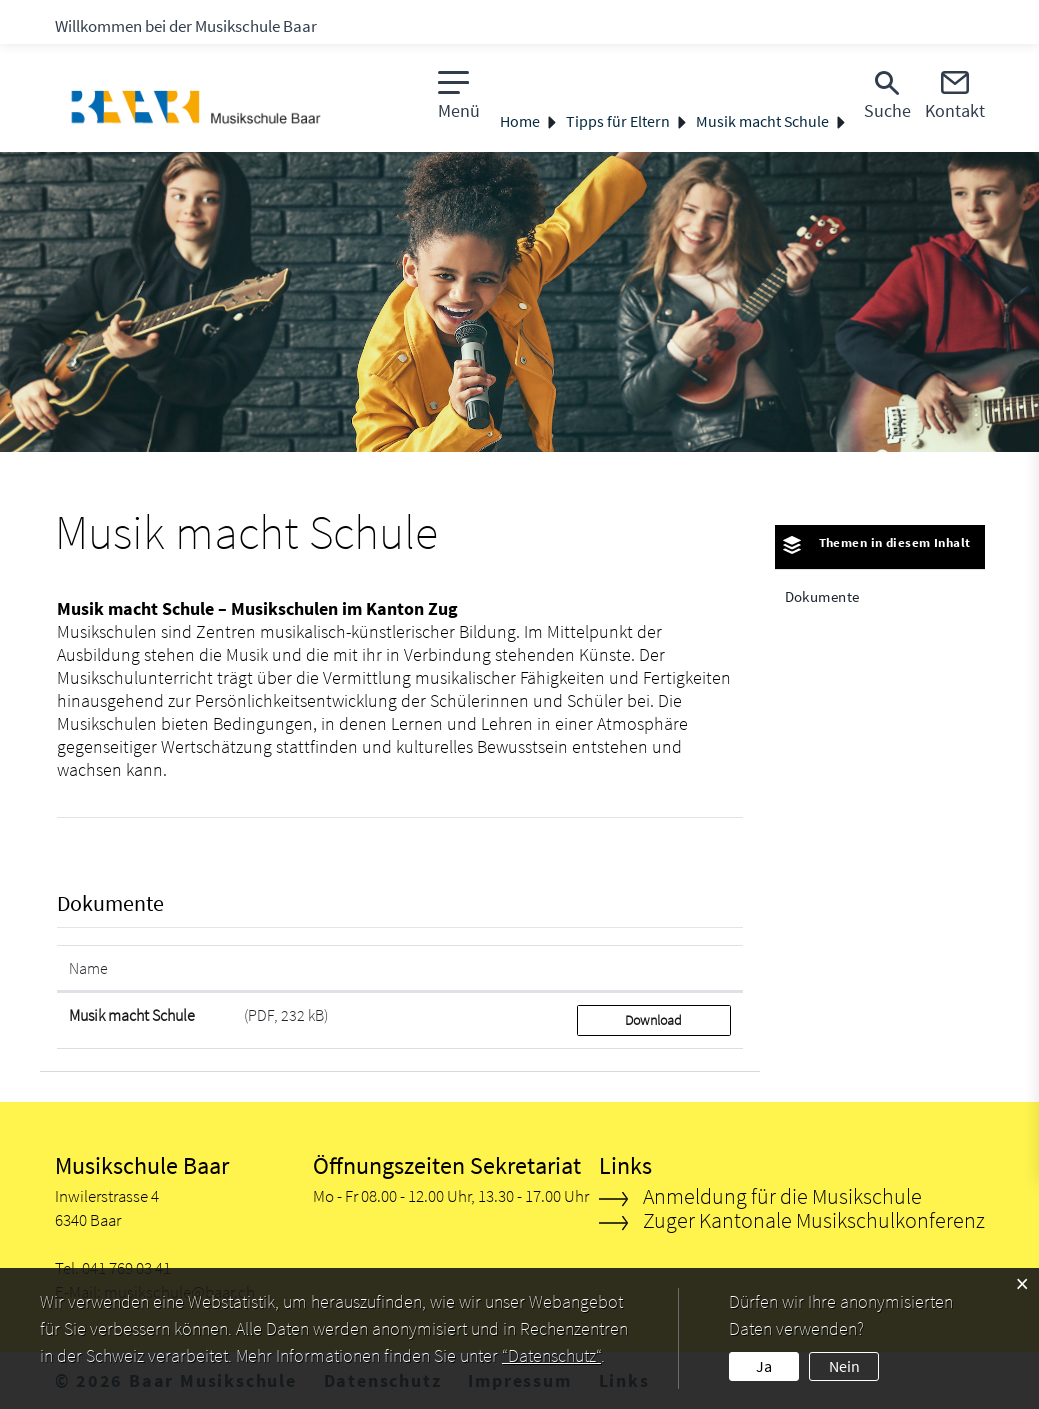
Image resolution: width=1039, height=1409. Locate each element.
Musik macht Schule (132, 1015)
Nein (844, 1366)
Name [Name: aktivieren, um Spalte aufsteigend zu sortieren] (88, 968)
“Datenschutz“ (551, 1355)
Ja (764, 1366)
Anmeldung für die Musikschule (782, 1196)
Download (653, 1020)
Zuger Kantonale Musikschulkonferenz (814, 1220)
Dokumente (822, 596)
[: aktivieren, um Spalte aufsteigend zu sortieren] (654, 968)
